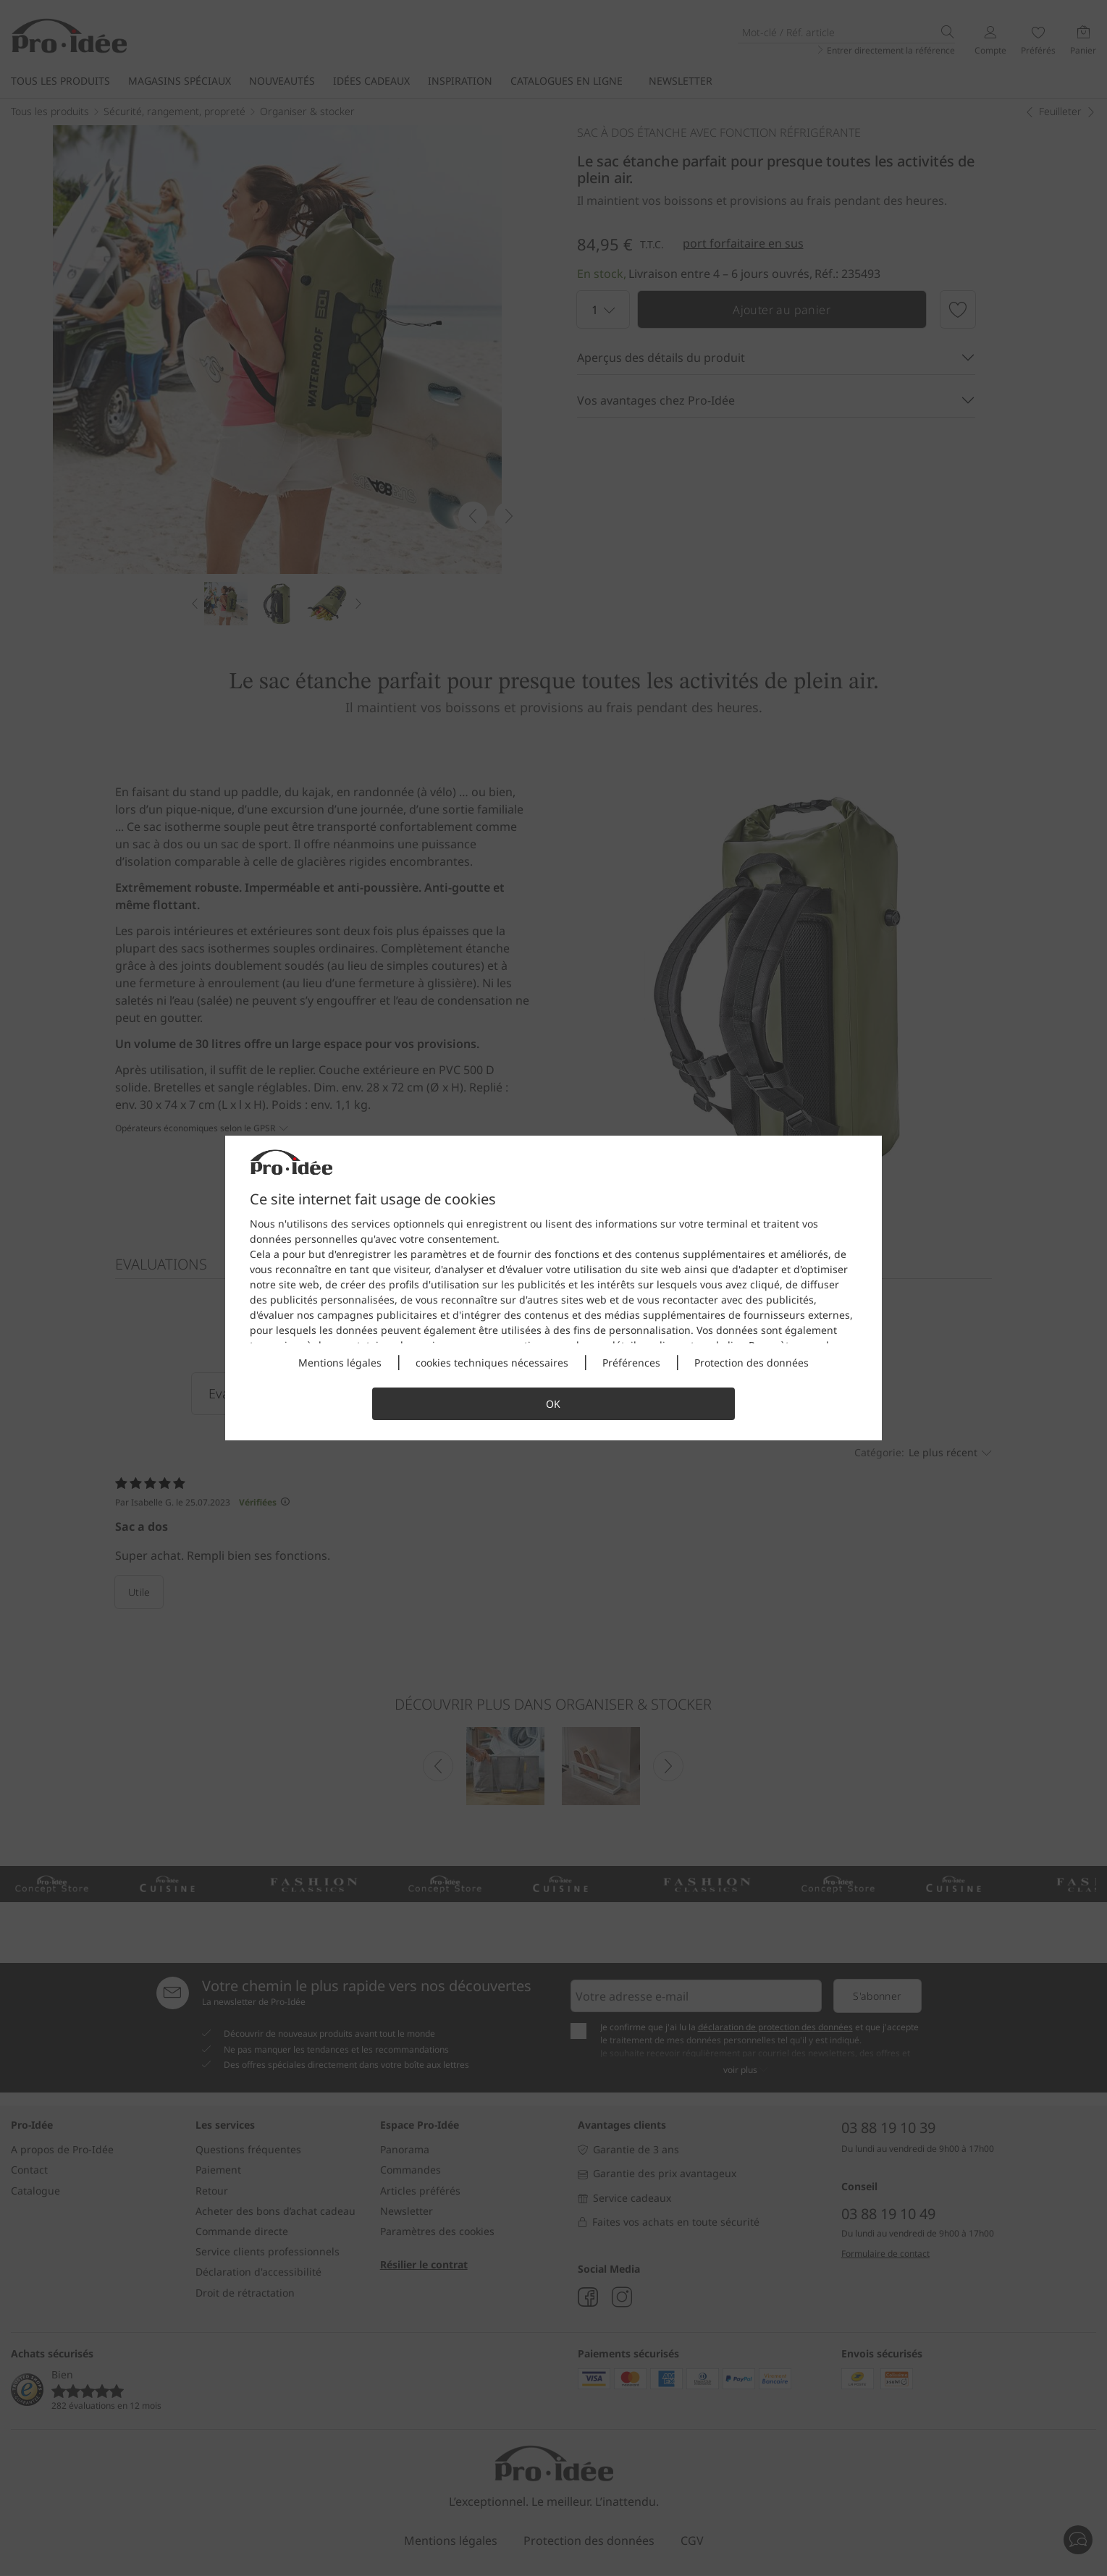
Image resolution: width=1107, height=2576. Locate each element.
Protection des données (751, 1362)
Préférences (631, 1362)
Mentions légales (340, 1362)
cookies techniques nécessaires (492, 1362)
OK (553, 1404)
